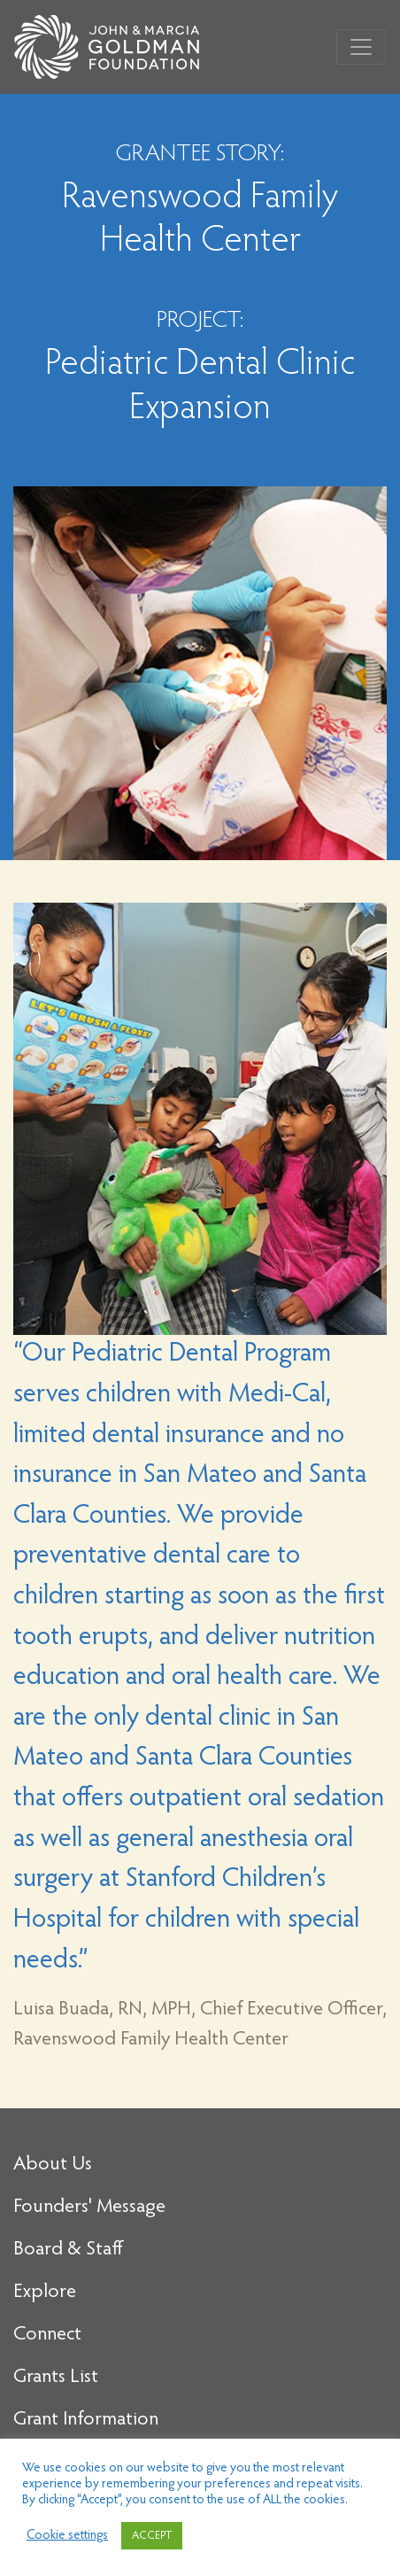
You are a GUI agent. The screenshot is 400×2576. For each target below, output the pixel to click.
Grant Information (85, 2420)
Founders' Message (89, 2207)
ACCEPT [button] (152, 2535)
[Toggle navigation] (361, 47)
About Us (52, 2165)
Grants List (55, 2377)
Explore (44, 2292)
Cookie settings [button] (67, 2535)
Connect (47, 2335)
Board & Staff (68, 2250)
